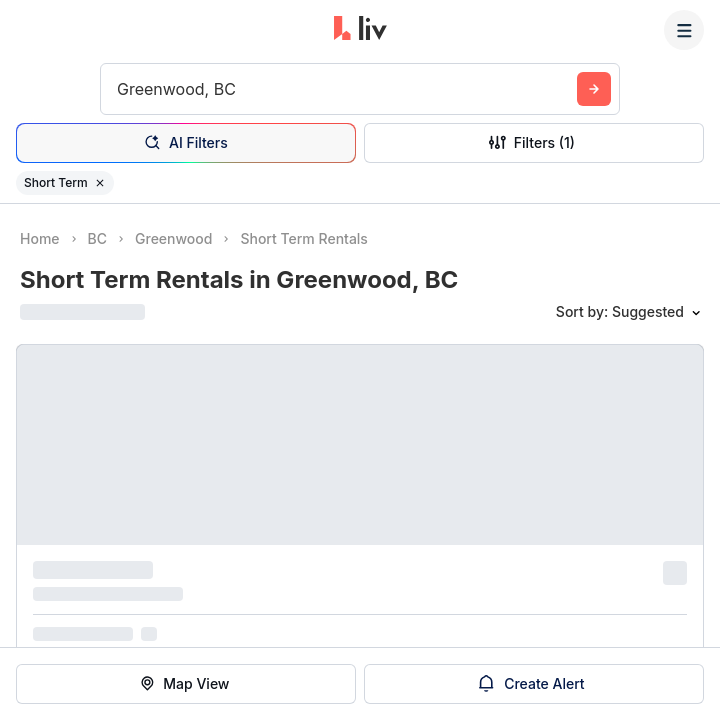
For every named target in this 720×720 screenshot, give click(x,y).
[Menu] (684, 30)
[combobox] (119, 89)
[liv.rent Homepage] (360, 30)
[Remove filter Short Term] (100, 183)
